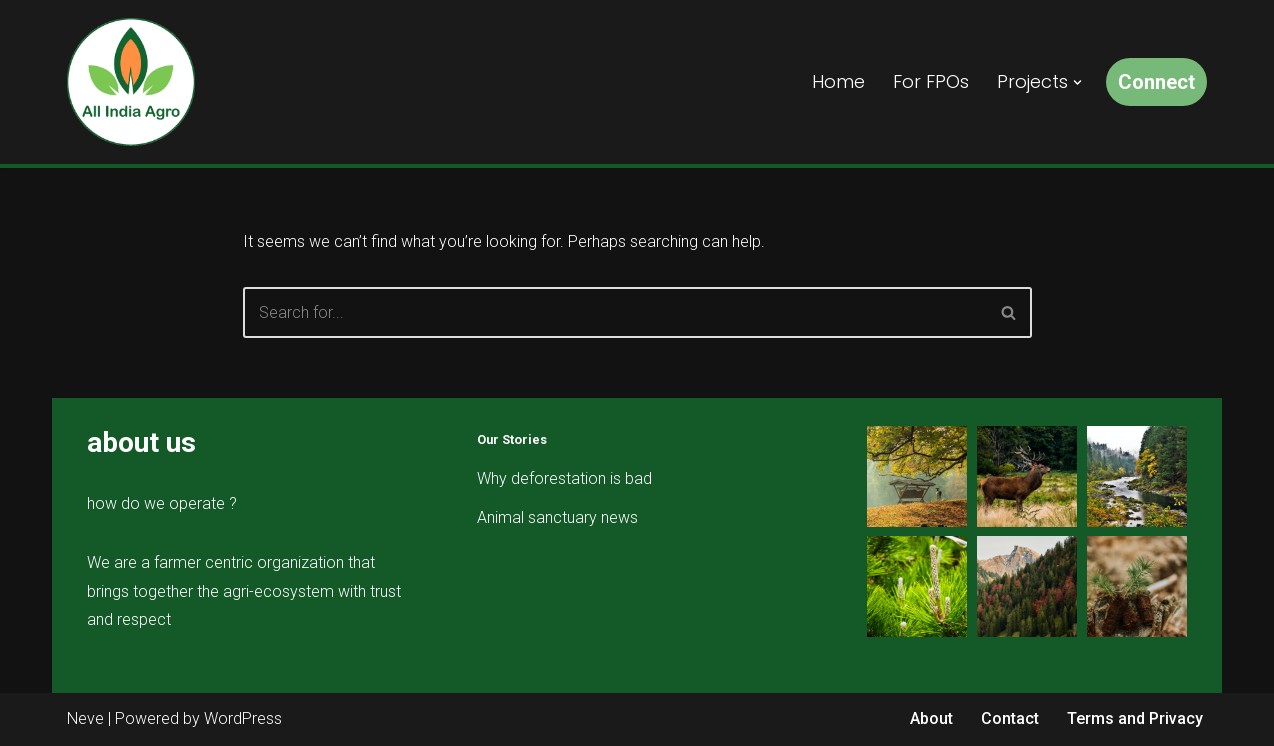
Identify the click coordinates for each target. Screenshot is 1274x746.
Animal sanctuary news (557, 517)
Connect (1156, 82)
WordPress (243, 718)
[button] (1077, 82)
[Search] (615, 312)
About (931, 718)
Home (838, 81)
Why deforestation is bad (564, 478)
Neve (85, 718)
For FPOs (931, 81)
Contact (1010, 718)
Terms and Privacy (1135, 718)
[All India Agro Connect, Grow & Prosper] (131, 82)
